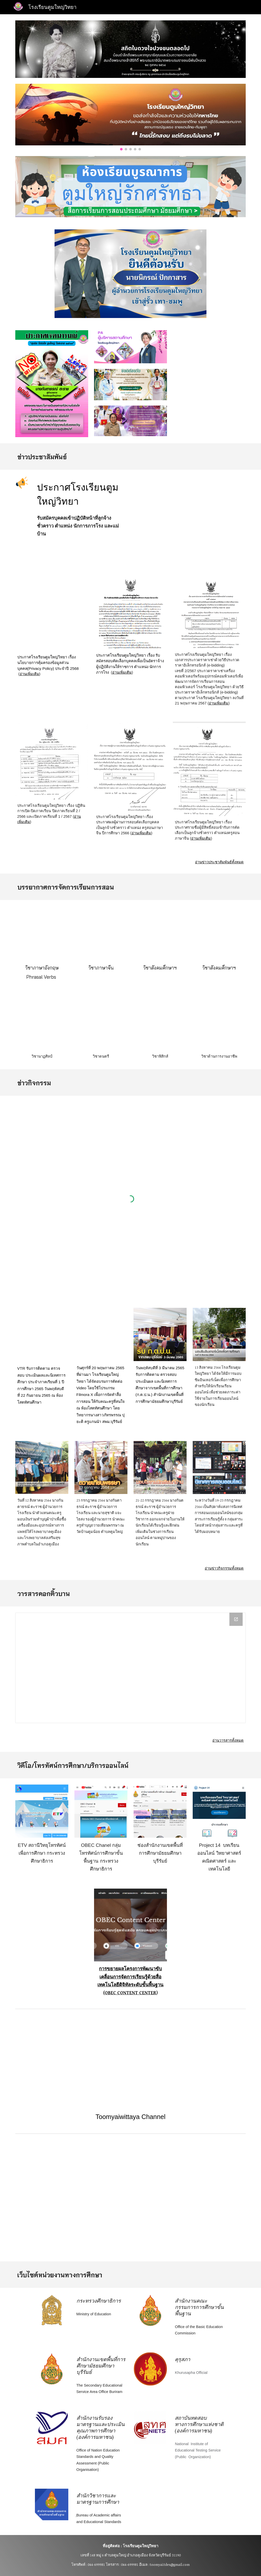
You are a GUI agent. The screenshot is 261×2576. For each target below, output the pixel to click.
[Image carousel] (130, 117)
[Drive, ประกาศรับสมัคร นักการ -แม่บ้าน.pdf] (190, 521)
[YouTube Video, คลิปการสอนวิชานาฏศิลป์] (42, 1023)
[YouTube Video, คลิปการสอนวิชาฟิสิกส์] (160, 1023)
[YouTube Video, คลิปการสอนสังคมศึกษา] (160, 932)
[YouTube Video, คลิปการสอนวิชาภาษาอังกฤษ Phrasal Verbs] (42, 932)
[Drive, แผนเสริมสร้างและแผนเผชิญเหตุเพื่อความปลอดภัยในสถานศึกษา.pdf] (209, 383)
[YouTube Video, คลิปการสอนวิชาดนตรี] (101, 1023)
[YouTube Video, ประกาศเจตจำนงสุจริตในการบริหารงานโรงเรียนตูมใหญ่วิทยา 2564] (130, 2063)
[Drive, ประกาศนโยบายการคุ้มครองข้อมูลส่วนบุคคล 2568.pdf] (51, 614)
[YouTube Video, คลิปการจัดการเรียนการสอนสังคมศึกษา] (219, 932)
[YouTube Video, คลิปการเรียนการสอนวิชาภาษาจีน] (101, 932)
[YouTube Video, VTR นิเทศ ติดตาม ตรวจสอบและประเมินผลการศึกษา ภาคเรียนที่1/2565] (42, 1335)
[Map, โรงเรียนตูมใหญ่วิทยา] (130, 2198)
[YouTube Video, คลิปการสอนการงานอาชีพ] (219, 1023)
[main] (130, 456)
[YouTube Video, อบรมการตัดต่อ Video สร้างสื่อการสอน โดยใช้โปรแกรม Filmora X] (101, 1334)
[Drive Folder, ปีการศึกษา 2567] (130, 1668)
